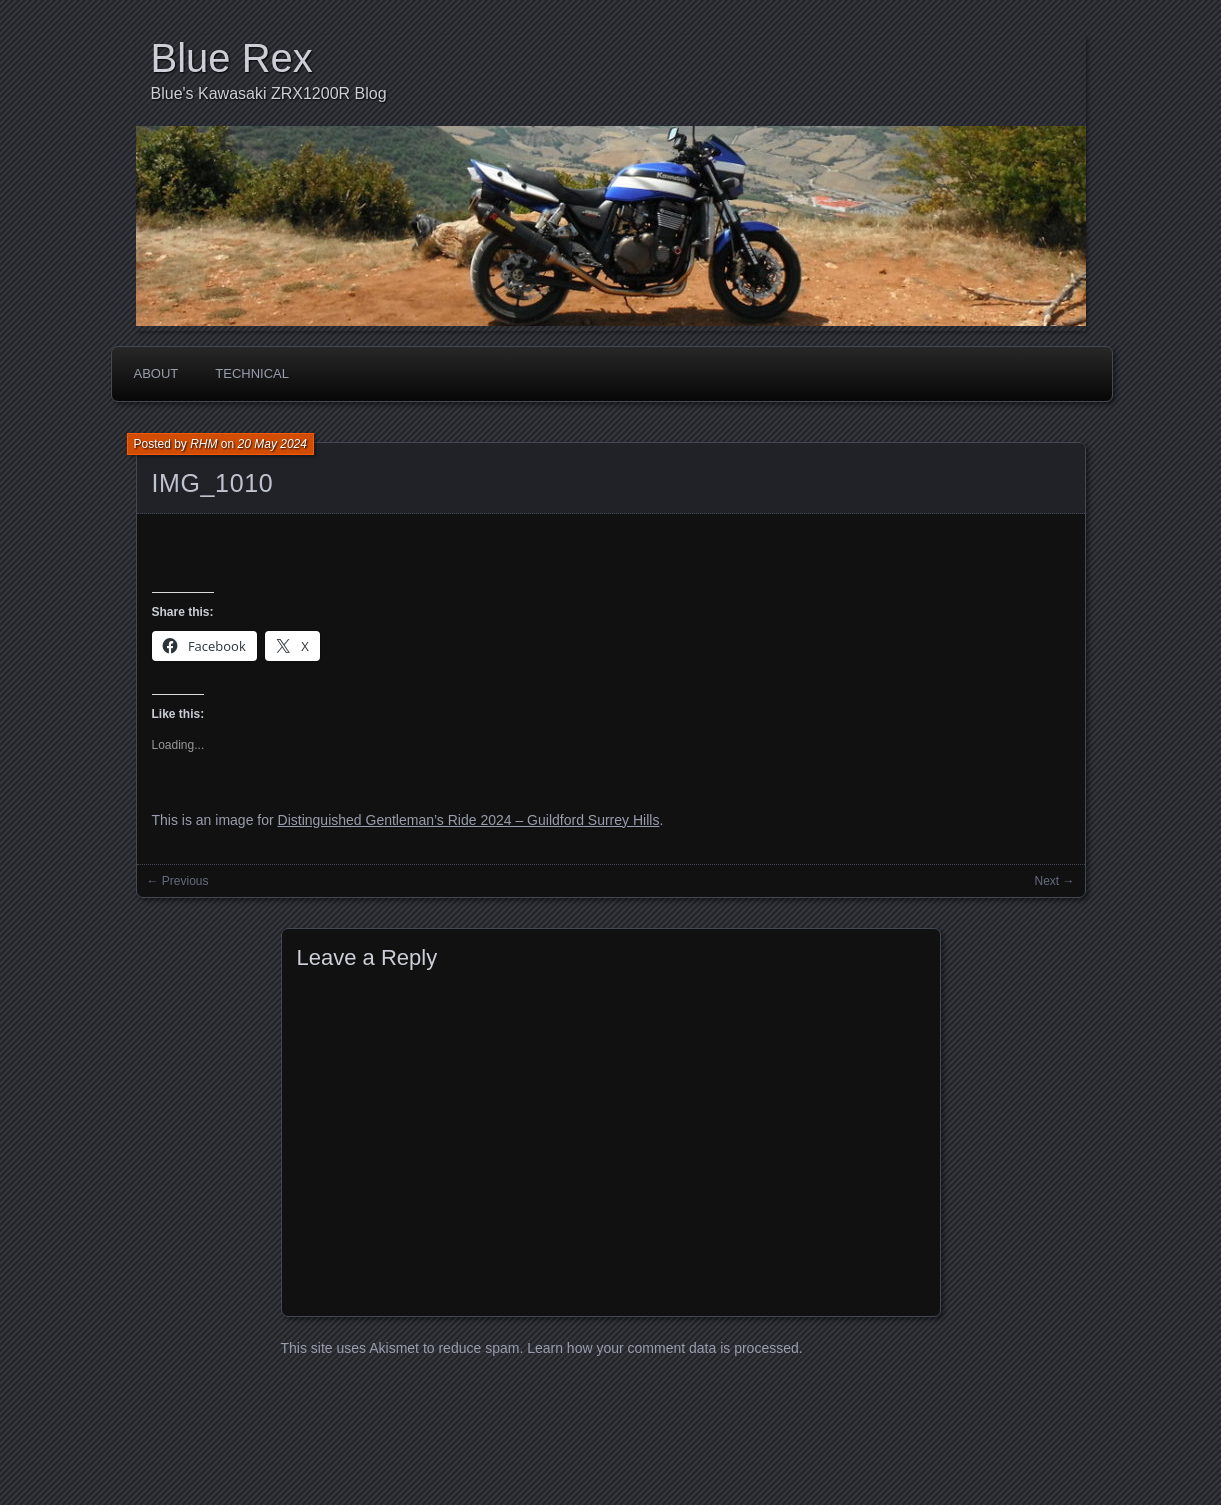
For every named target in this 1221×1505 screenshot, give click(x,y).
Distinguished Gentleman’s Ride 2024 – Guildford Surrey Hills (469, 820)
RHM (203, 444)
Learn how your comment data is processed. (664, 1348)
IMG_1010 (213, 483)
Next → (1054, 881)
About (156, 373)
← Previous (178, 881)
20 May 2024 (272, 444)
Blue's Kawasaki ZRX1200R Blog (269, 93)
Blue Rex (232, 58)
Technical (252, 373)
